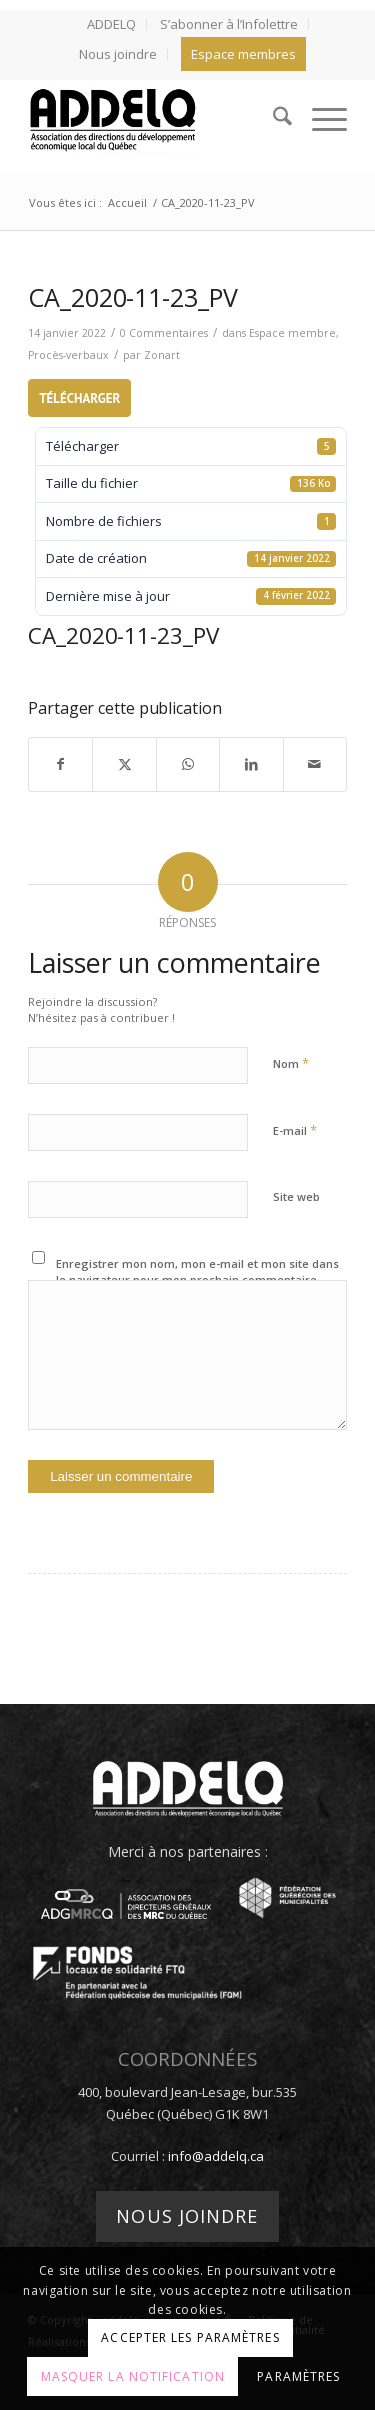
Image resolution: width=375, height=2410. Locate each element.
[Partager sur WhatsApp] (188, 764)
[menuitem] (112, 24)
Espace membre (292, 333)
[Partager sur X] (124, 764)
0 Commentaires (164, 333)
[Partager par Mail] (315, 764)
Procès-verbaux (68, 355)
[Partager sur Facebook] (60, 764)
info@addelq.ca (216, 2156)
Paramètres (298, 2376)
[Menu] (319, 119)
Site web (296, 1196)
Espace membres (243, 54)
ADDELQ (111, 24)
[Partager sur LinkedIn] (251, 764)
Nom (291, 1063)
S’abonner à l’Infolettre (229, 24)
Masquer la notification (133, 2376)
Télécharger (79, 398)
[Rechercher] (272, 119)
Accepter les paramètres (190, 2337)
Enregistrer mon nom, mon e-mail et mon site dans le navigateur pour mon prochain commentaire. (197, 1272)
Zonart (162, 355)
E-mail (295, 1130)
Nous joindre (118, 54)
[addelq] (155, 119)
